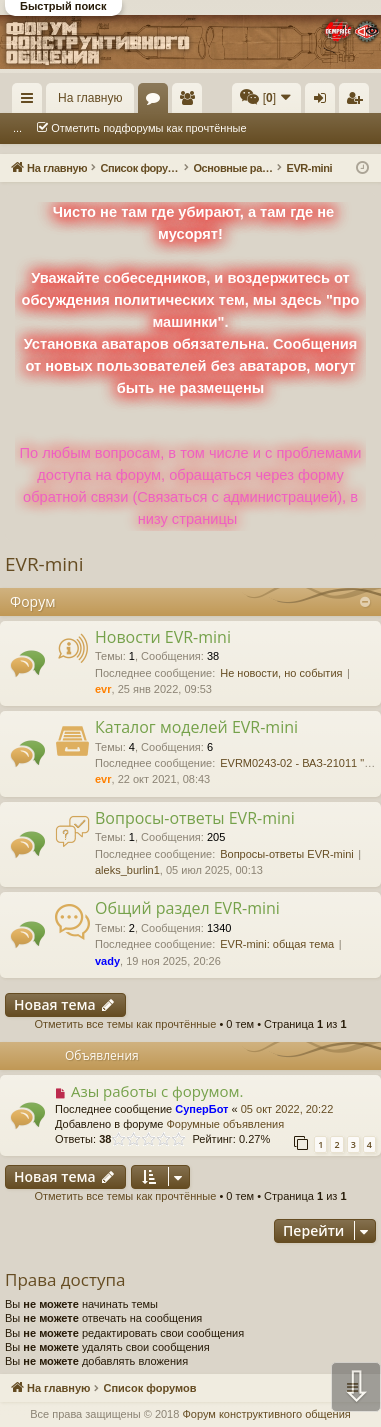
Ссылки (31, 102)
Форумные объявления (225, 1124)
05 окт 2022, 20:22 (287, 1109)
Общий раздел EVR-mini (187, 908)
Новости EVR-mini (163, 637)
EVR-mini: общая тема (277, 944)
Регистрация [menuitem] (358, 102)
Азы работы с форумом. (157, 1091)
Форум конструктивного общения (266, 1414)
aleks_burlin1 (127, 870)
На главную (90, 98)
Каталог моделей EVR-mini (196, 727)
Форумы (157, 102)
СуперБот (201, 1109)
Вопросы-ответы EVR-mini (195, 818)
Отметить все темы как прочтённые (125, 1024)
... (17, 128)
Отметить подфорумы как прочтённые (148, 128)
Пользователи (191, 102)
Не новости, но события (281, 673)
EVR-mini (44, 564)
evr (103, 689)
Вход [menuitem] (324, 102)
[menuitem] (266, 98)
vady (107, 961)
